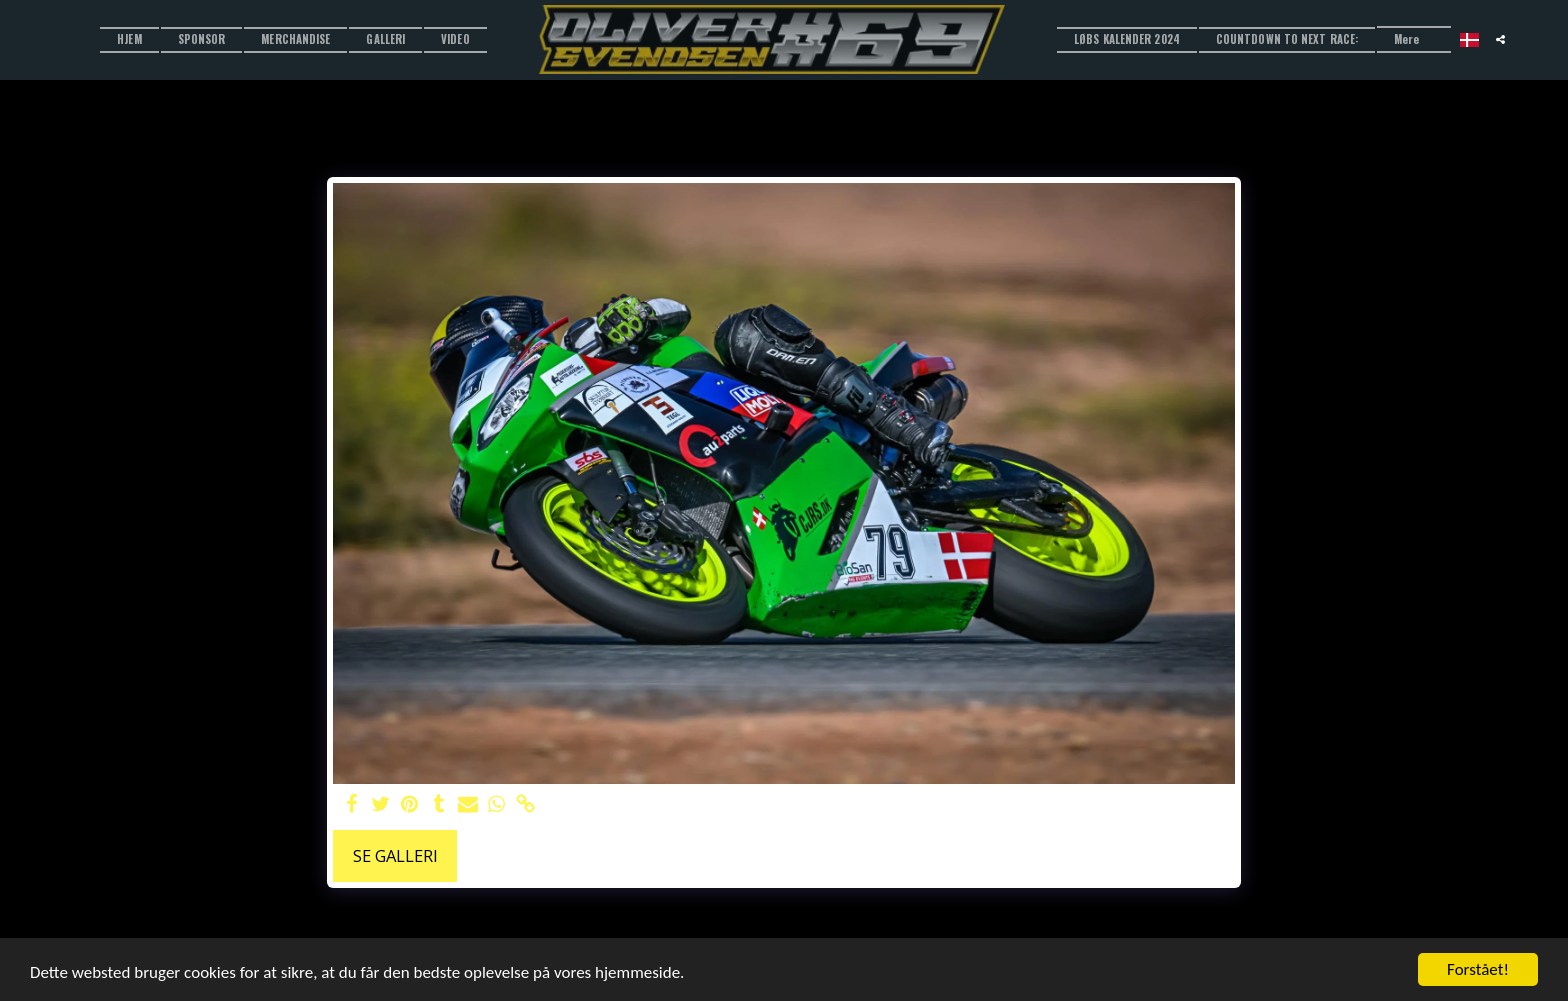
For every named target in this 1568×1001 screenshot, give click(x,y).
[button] (1500, 39)
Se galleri (395, 855)
